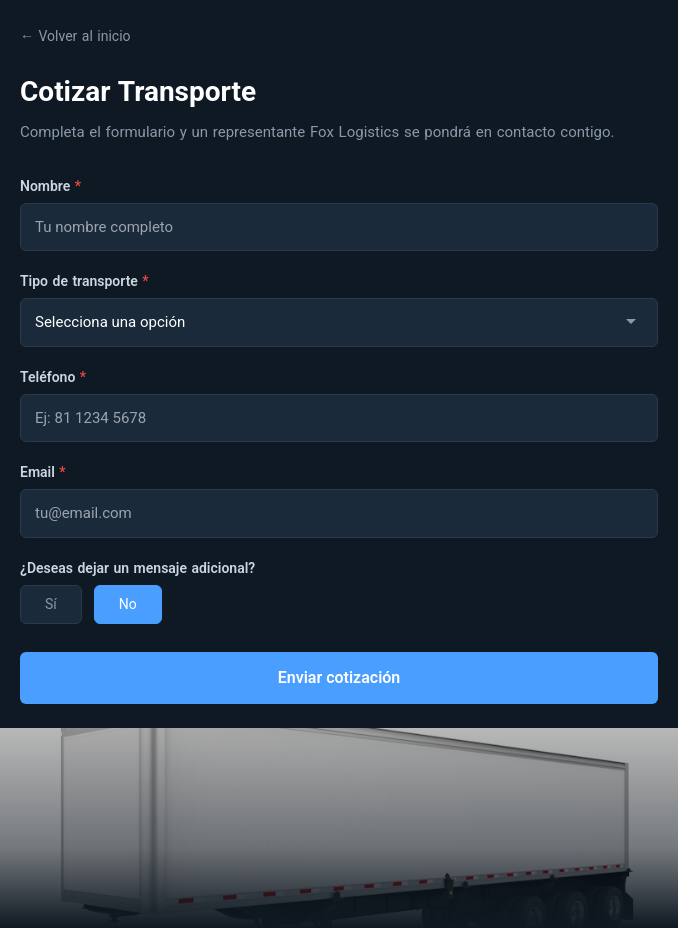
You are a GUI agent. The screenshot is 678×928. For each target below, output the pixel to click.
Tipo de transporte (84, 281)
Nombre (50, 186)
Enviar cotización (339, 677)
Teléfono (53, 377)
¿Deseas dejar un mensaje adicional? (137, 568)
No (128, 604)
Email (43, 472)
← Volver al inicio (75, 36)
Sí (51, 604)
